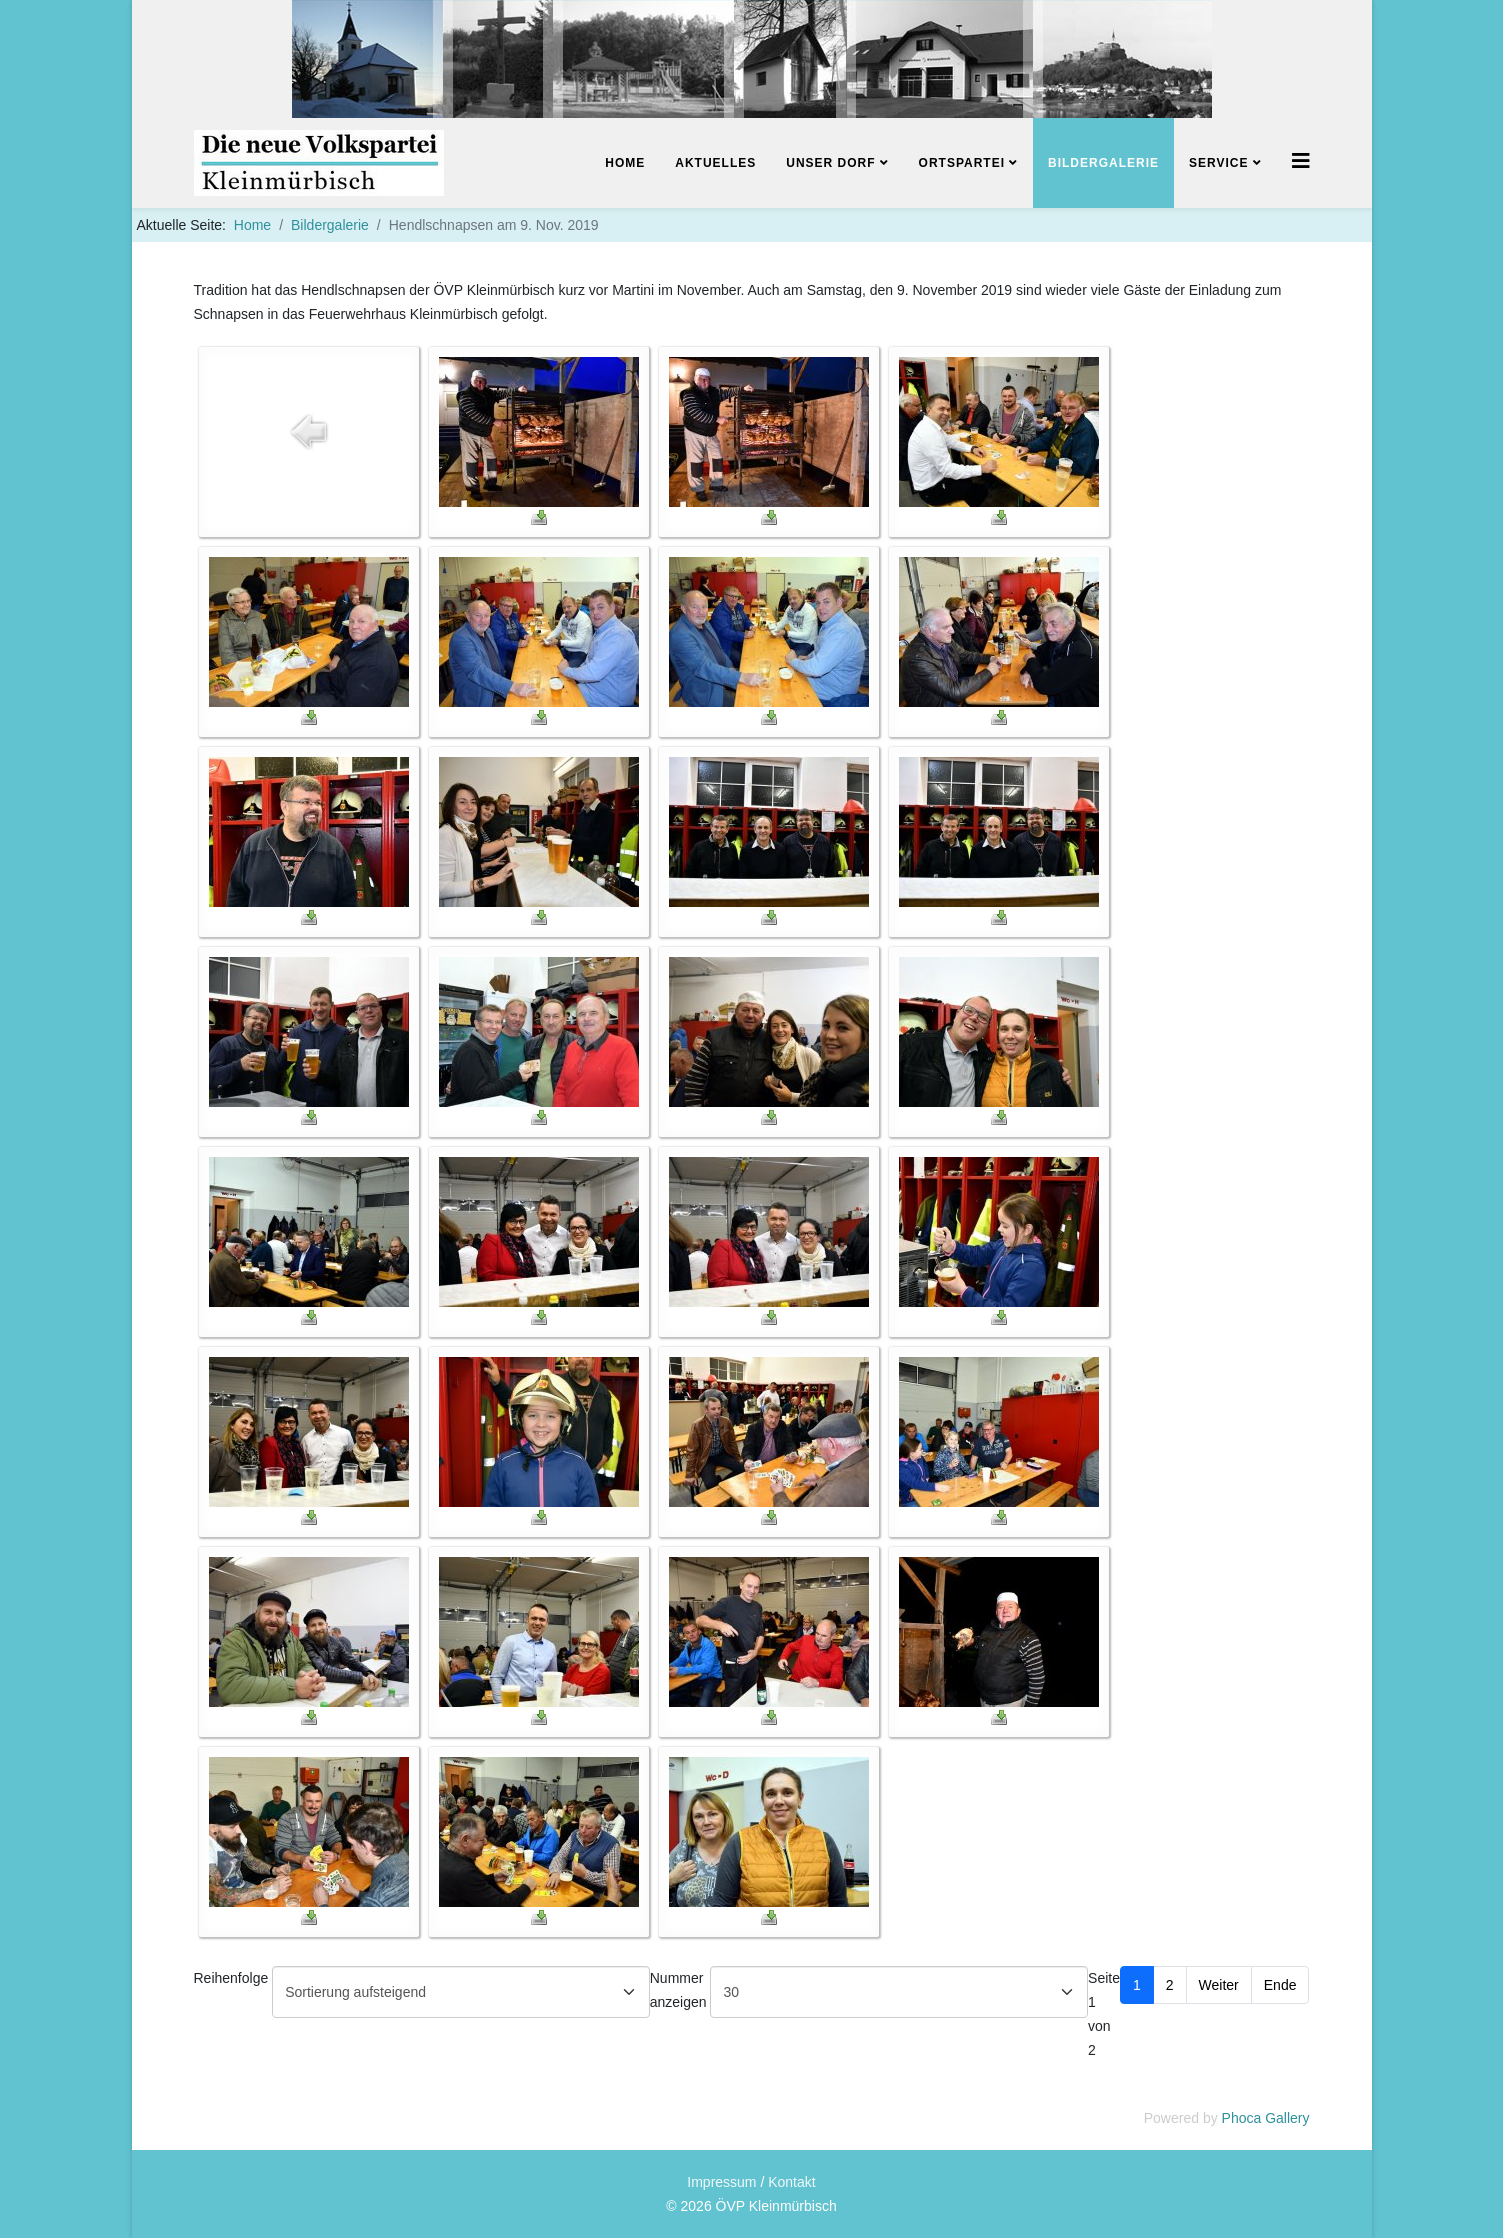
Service (1218, 163)
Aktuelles (715, 163)
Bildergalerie (1103, 163)
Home (625, 163)
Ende (1280, 1985)
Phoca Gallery (1266, 2118)
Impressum (721, 2182)
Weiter (1219, 1985)
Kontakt (791, 2182)
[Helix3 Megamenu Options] (1301, 161)
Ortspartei (962, 163)
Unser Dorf (830, 163)
